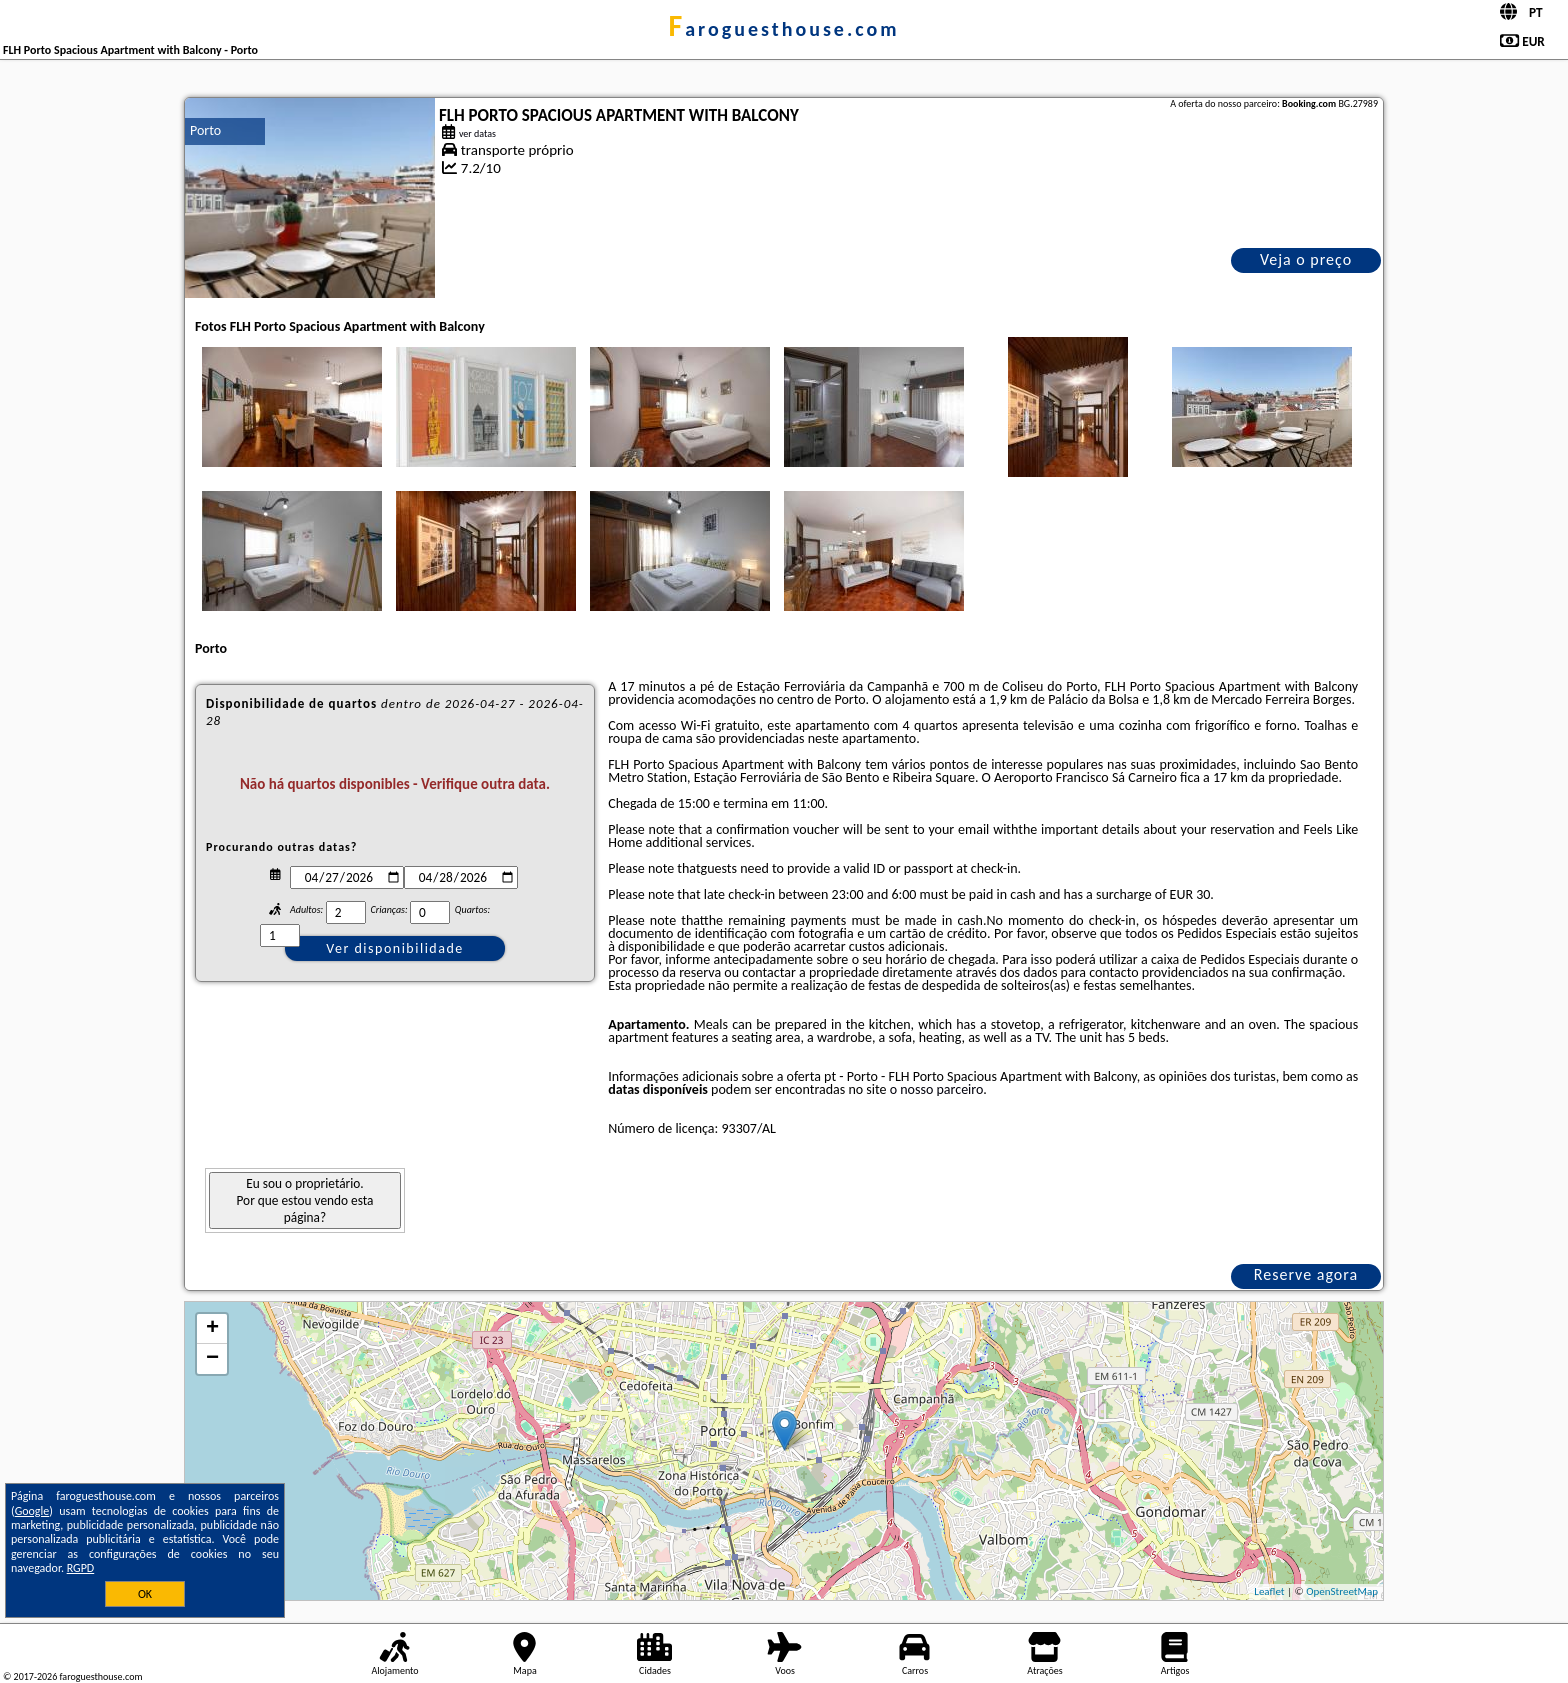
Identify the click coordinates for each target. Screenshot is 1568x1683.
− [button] (212, 1359)
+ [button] (212, 1329)
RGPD (81, 1568)
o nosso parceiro (937, 1089)
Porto (205, 130)
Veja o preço (1306, 259)
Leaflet (1269, 1591)
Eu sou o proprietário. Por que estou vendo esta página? (305, 1200)
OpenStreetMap (1342, 1591)
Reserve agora (1306, 1274)
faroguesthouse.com (783, 29)
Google (32, 1511)
